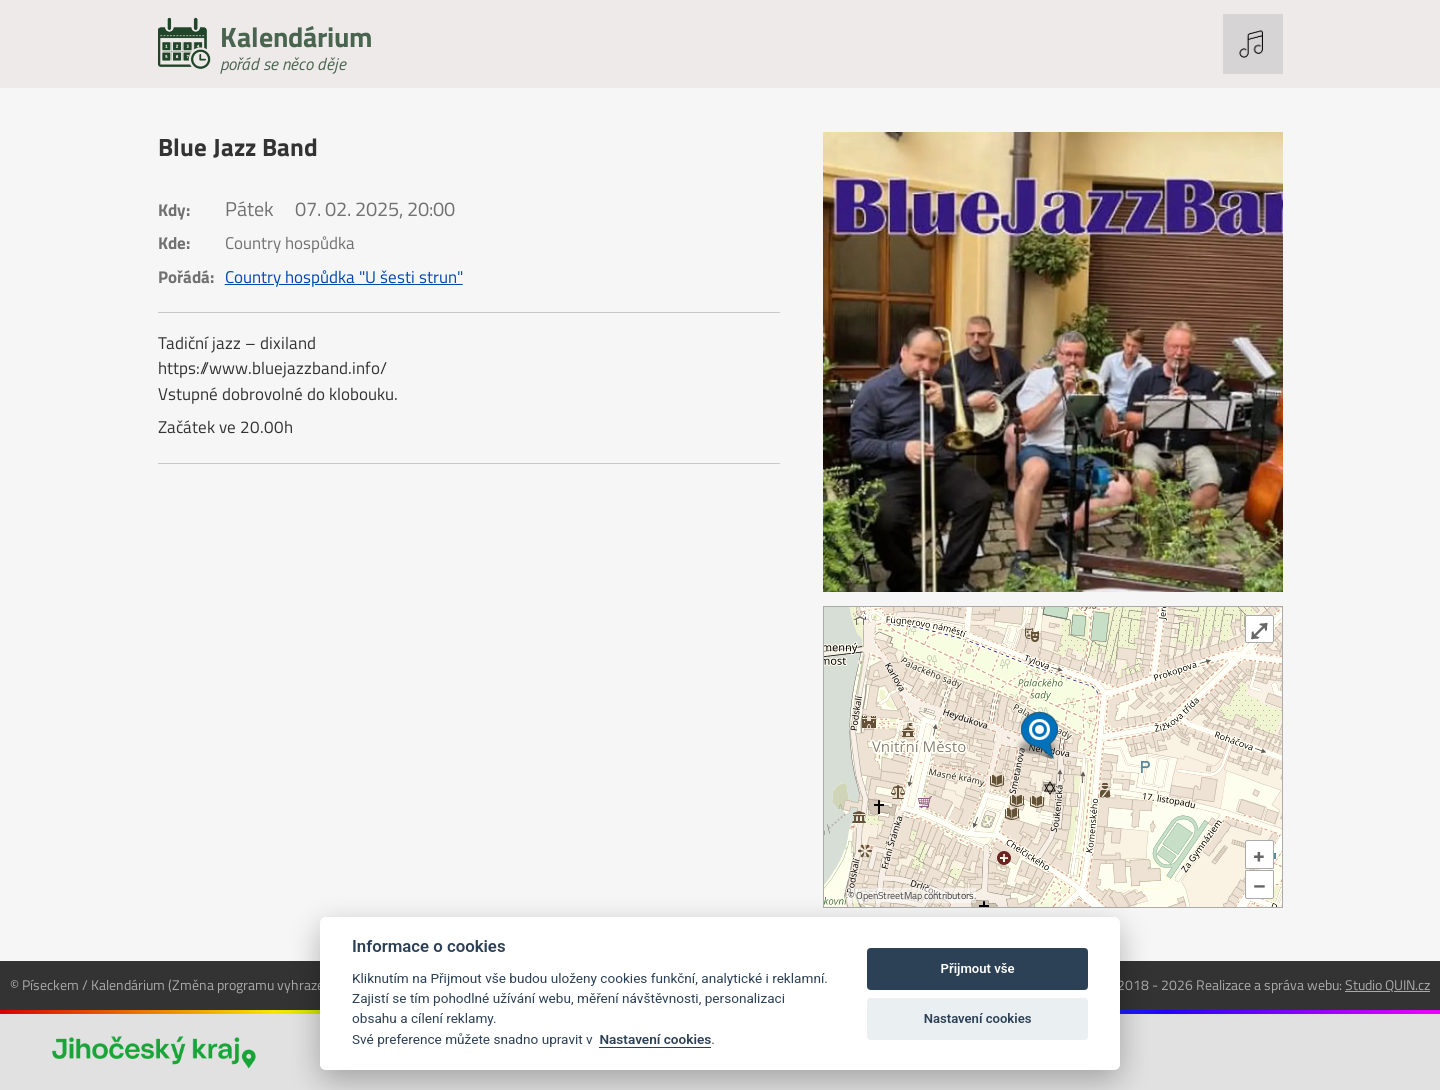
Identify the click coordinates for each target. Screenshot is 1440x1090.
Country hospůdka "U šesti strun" (344, 277)
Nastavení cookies (655, 1039)
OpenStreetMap (889, 895)
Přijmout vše (978, 968)
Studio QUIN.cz (1387, 984)
